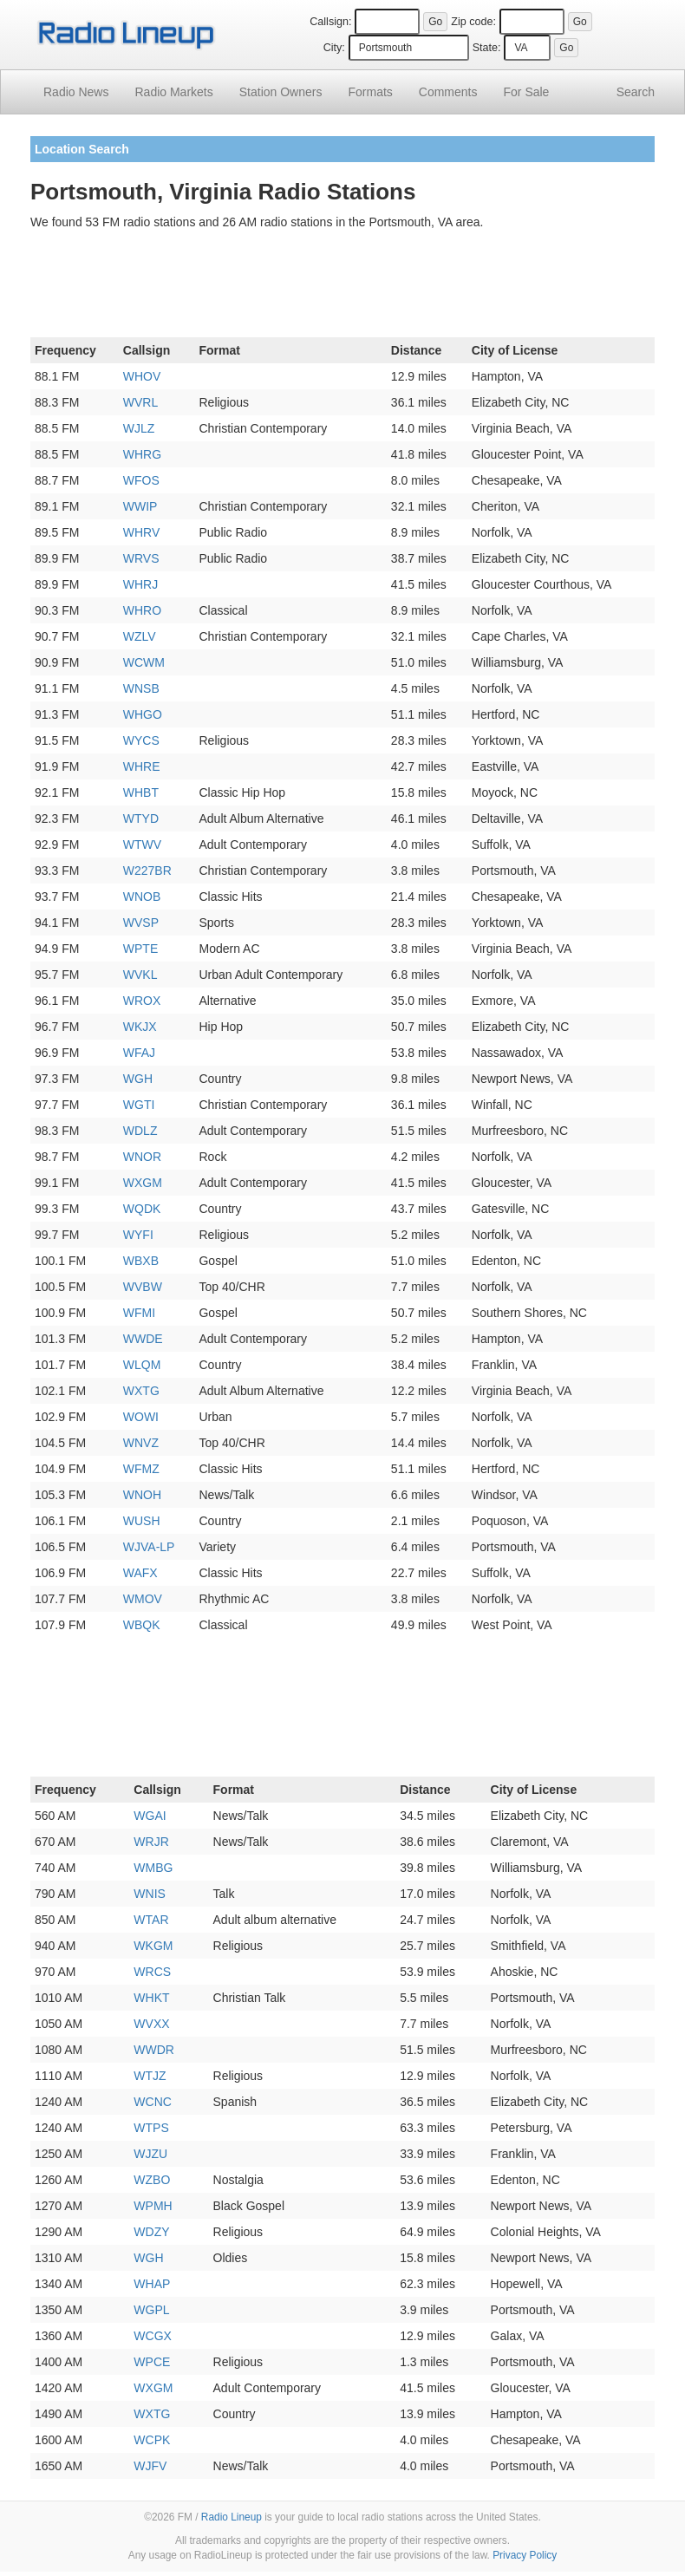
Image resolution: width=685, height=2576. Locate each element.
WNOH (142, 1495)
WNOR (142, 1157)
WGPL (151, 2310)
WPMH (153, 2206)
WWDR (154, 2050)
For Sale (527, 92)
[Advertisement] (342, 287)
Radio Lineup (231, 2517)
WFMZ (141, 1469)
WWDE (143, 1339)
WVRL (140, 402)
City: (334, 48)
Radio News (75, 92)
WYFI (138, 1235)
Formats (370, 92)
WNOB (142, 896)
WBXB (141, 1261)
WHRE (141, 766)
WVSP (141, 922)
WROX (142, 1001)
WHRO (142, 610)
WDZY (151, 2232)
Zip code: (473, 22)
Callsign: (330, 22)
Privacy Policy (525, 2555)
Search (635, 92)
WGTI (139, 1105)
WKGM (153, 1946)
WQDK (142, 1209)
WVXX (151, 2024)
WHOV (142, 376)
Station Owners (281, 92)
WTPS (151, 2128)
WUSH (141, 1521)
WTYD (141, 818)
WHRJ (140, 584)
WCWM (144, 662)
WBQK (141, 1625)
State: (487, 48)
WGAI (150, 1816)
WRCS (152, 1972)
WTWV (142, 844)
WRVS (141, 558)
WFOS (141, 480)
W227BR (147, 870)
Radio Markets (173, 92)
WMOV (142, 1599)
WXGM (142, 1183)
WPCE (152, 2362)
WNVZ (141, 1443)
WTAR (151, 1920)
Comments (448, 92)
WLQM (142, 1365)
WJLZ (139, 428)
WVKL (140, 974)
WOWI (141, 1417)
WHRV (141, 532)
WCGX (153, 2336)
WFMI (139, 1313)
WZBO (152, 2180)
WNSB (141, 688)
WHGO (142, 714)
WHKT (151, 1998)
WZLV (139, 636)
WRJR (151, 1842)
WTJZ (150, 2076)
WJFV (150, 2466)
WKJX (140, 1027)
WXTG (141, 1391)
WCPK (152, 2440)
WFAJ (139, 1053)
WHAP (152, 2284)
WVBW (142, 1287)
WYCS (141, 740)
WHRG (142, 454)
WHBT (141, 792)
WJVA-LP (149, 1547)
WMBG (153, 1868)
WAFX (140, 1573)
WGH (138, 1079)
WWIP (140, 506)
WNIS (150, 1894)
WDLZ (140, 1131)
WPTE (140, 948)
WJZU (150, 2154)
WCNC (153, 2102)
